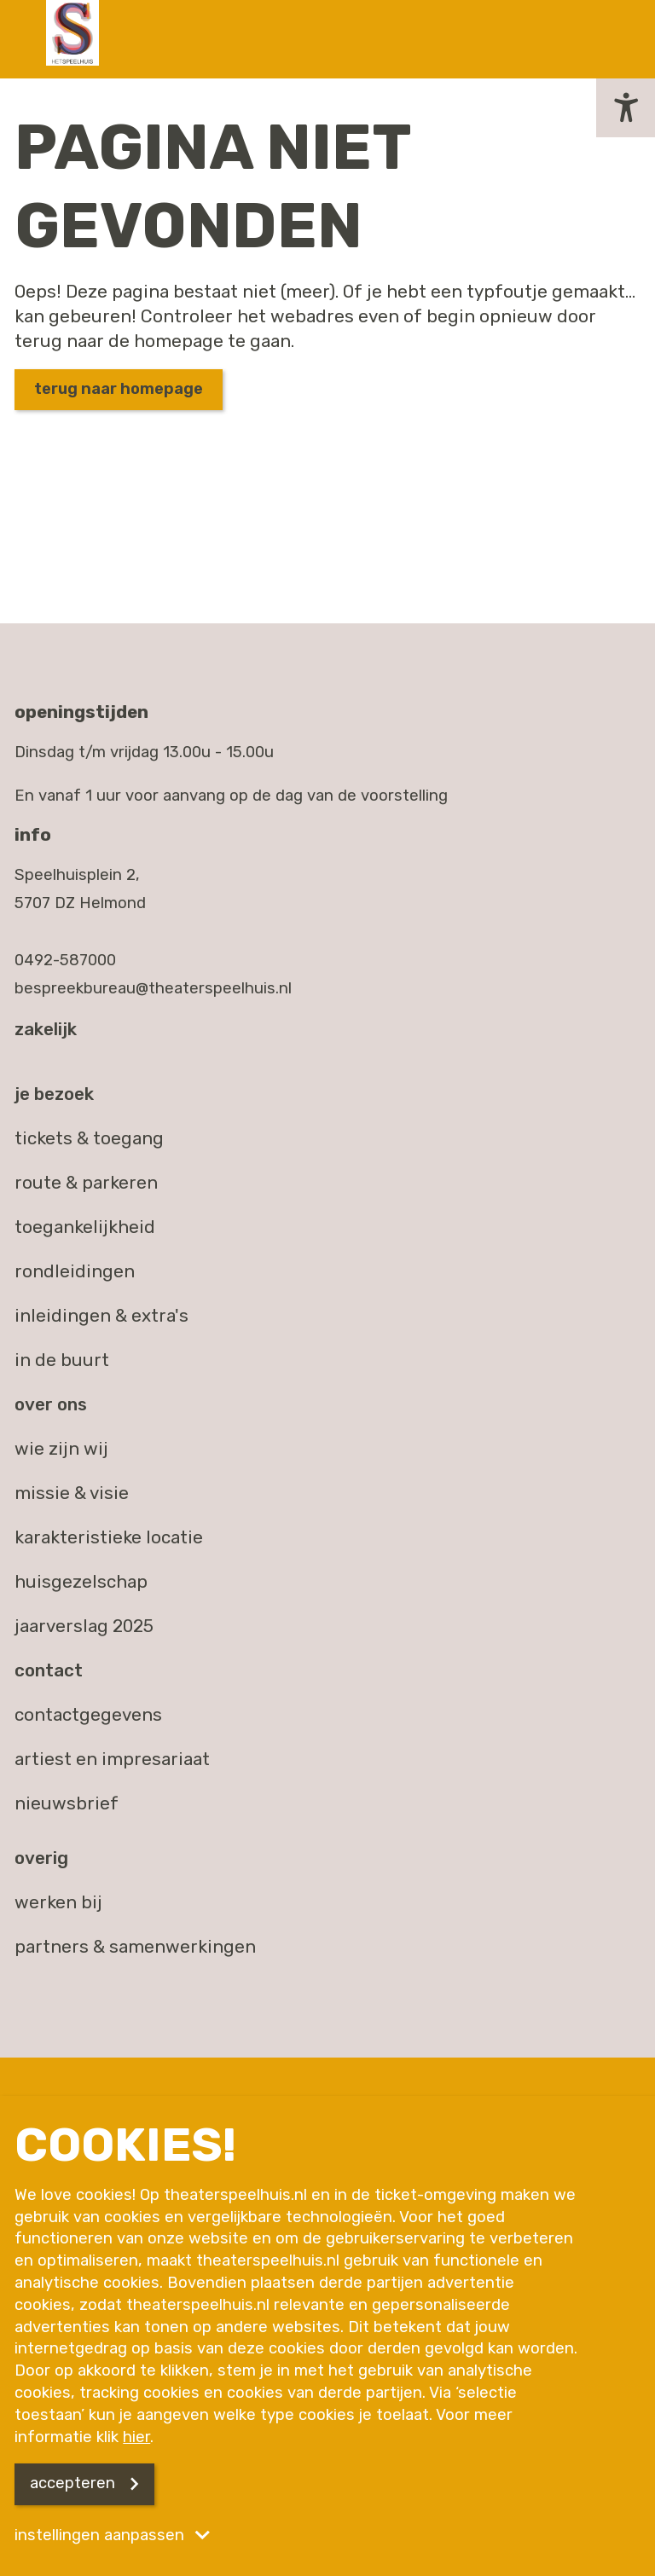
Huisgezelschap (81, 1582)
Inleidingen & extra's (101, 1315)
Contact (48, 1670)
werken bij (58, 1902)
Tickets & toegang (89, 1138)
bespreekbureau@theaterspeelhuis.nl (153, 988)
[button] (625, 107)
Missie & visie (71, 1493)
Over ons (50, 1404)
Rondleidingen (74, 1271)
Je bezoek (54, 1094)
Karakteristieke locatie (108, 1537)
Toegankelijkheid (84, 1227)
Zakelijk (45, 1029)
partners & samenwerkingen (135, 1946)
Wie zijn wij (61, 1449)
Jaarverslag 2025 (84, 1626)
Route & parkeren (86, 1182)
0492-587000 (65, 960)
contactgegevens (88, 1715)
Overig (41, 1858)
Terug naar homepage (118, 388)
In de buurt (61, 1360)
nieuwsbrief (66, 1803)
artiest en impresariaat (112, 1759)
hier (136, 2437)
